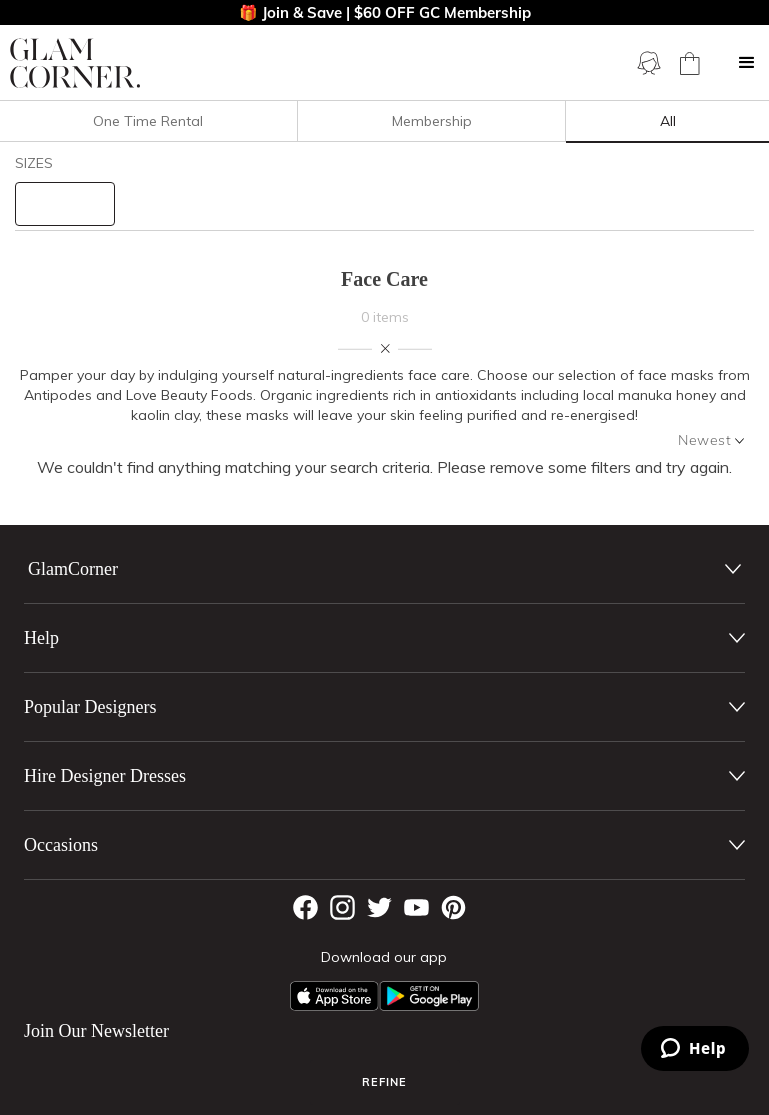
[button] (747, 63)
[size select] (65, 204)
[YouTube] (416, 907)
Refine (384, 1082)
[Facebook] (305, 907)
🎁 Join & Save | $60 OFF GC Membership (385, 12)
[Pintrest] (453, 907)
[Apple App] (334, 996)
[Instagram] (342, 907)
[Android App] (429, 996)
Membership (432, 121)
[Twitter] (379, 907)
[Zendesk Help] (695, 1048)
